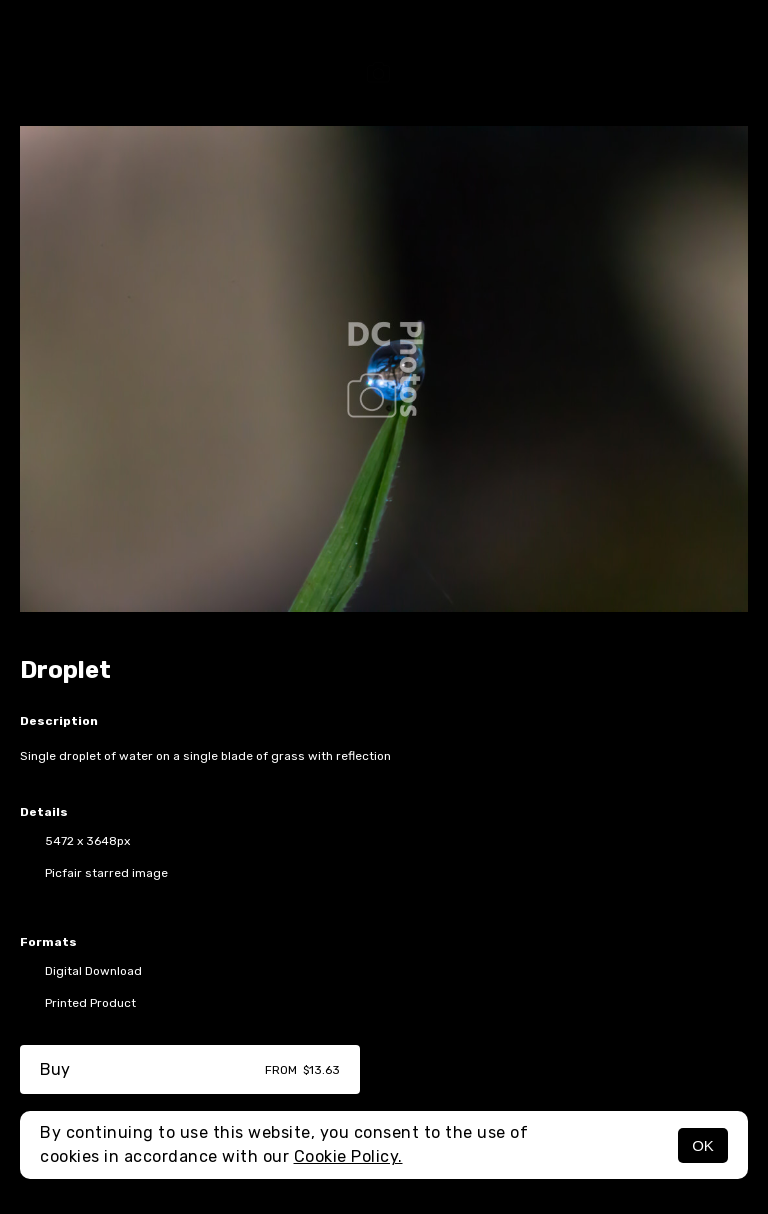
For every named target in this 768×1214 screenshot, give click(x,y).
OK (703, 1145)
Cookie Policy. (348, 1156)
